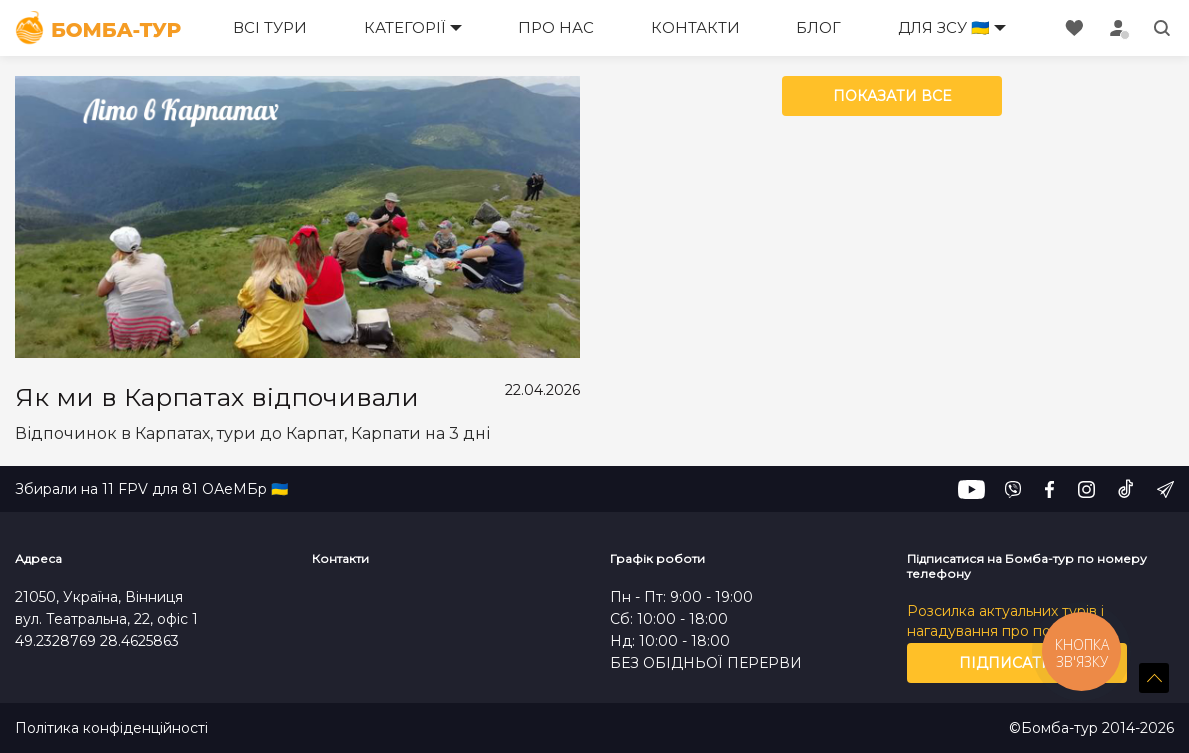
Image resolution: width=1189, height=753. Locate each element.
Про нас (556, 27)
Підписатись (1016, 663)
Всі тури (270, 27)
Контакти (695, 27)
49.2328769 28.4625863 (97, 641)
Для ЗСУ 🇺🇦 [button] (944, 27)
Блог (818, 27)
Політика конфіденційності (111, 728)
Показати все (892, 96)
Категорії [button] (405, 27)
